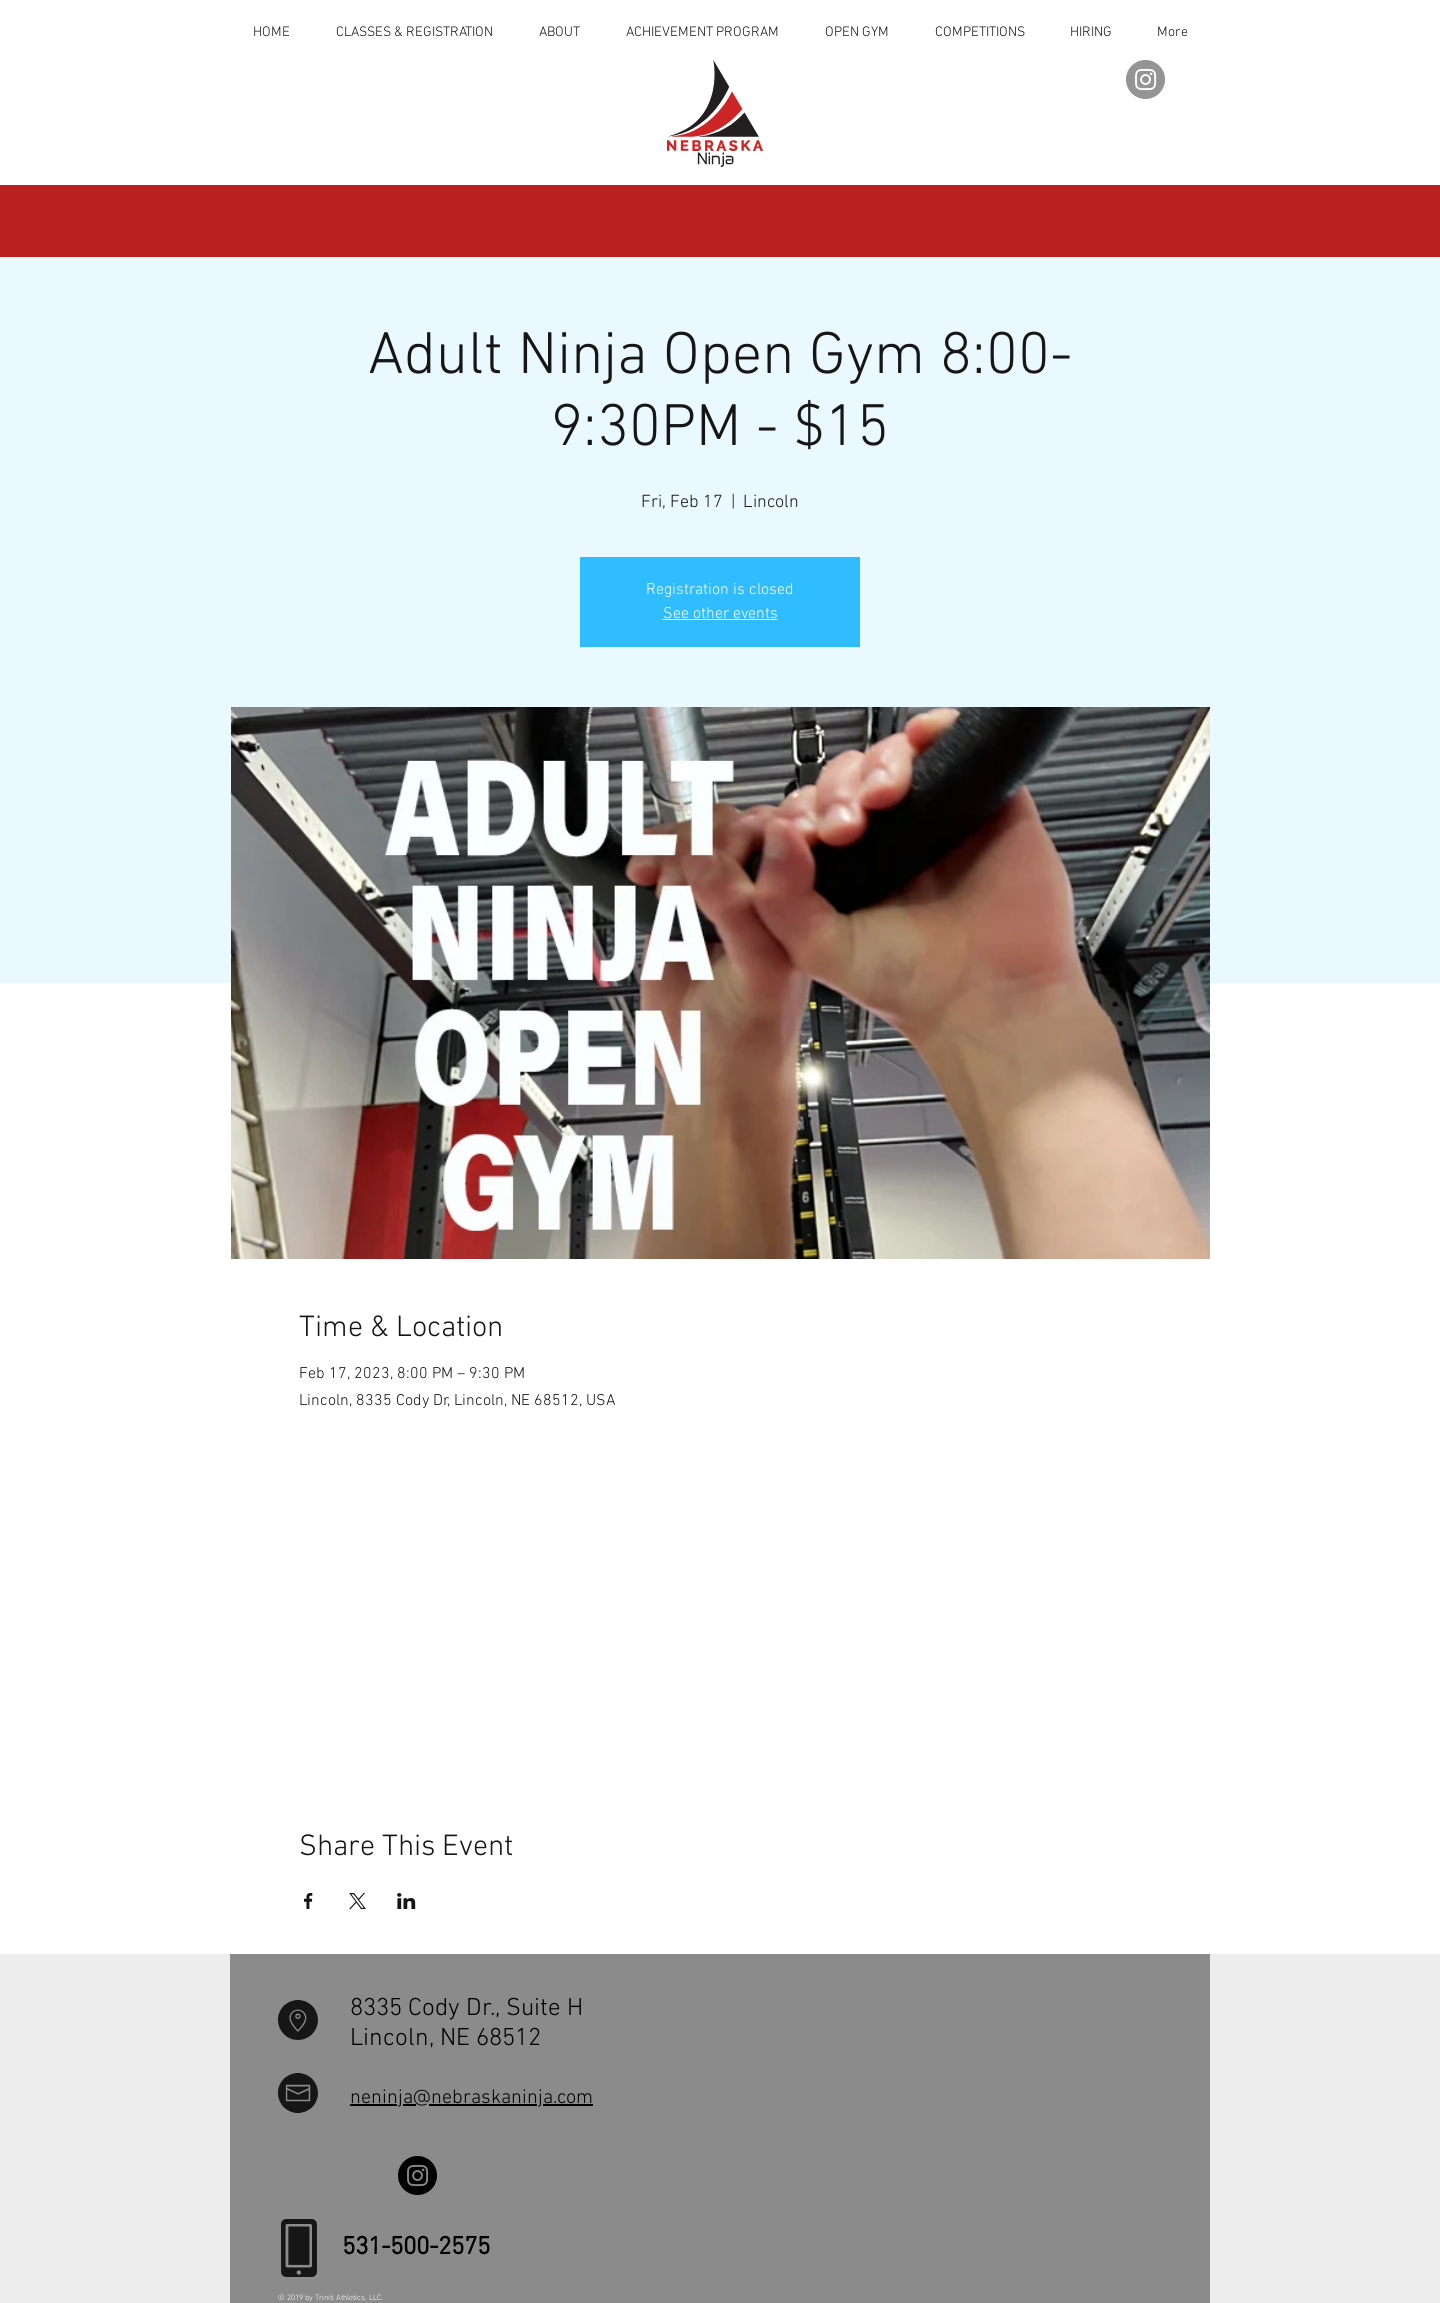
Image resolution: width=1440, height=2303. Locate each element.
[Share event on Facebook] (308, 1901)
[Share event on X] (357, 1901)
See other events (720, 614)
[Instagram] (1145, 79)
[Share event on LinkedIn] (406, 1901)
